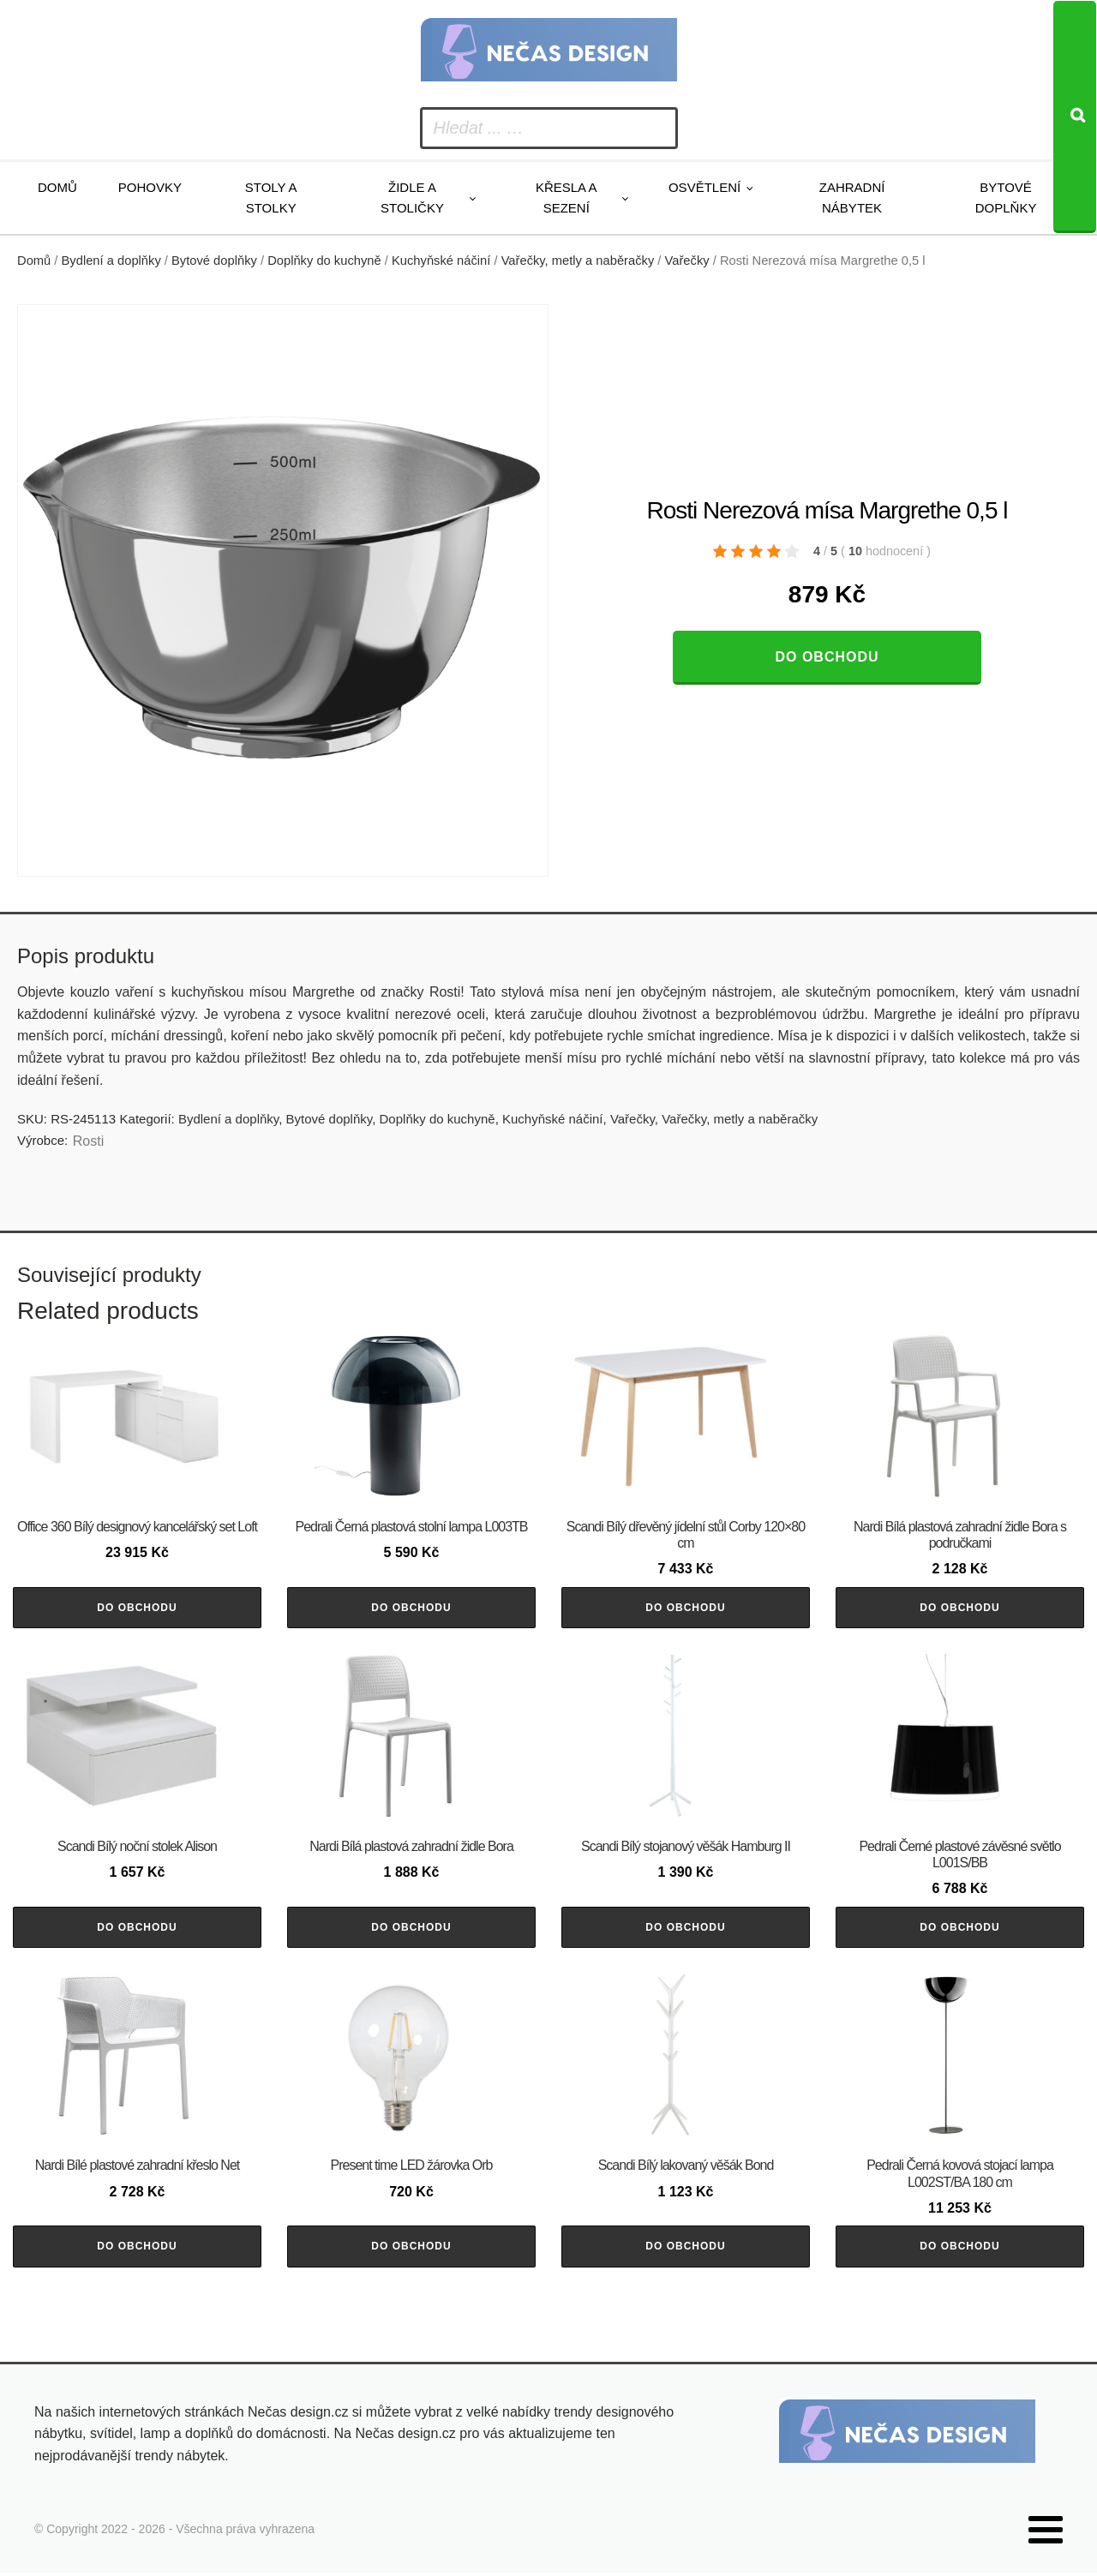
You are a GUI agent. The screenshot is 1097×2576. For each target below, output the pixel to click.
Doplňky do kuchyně (324, 260)
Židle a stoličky (412, 197)
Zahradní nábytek (852, 197)
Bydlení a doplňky (111, 260)
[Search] (1074, 117)
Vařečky (687, 260)
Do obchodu (826, 657)
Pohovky (150, 187)
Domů (57, 187)
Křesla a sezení (566, 197)
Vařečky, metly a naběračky (578, 260)
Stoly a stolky (271, 197)
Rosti (88, 1141)
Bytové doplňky (1006, 197)
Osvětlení (704, 187)
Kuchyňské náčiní (441, 260)
